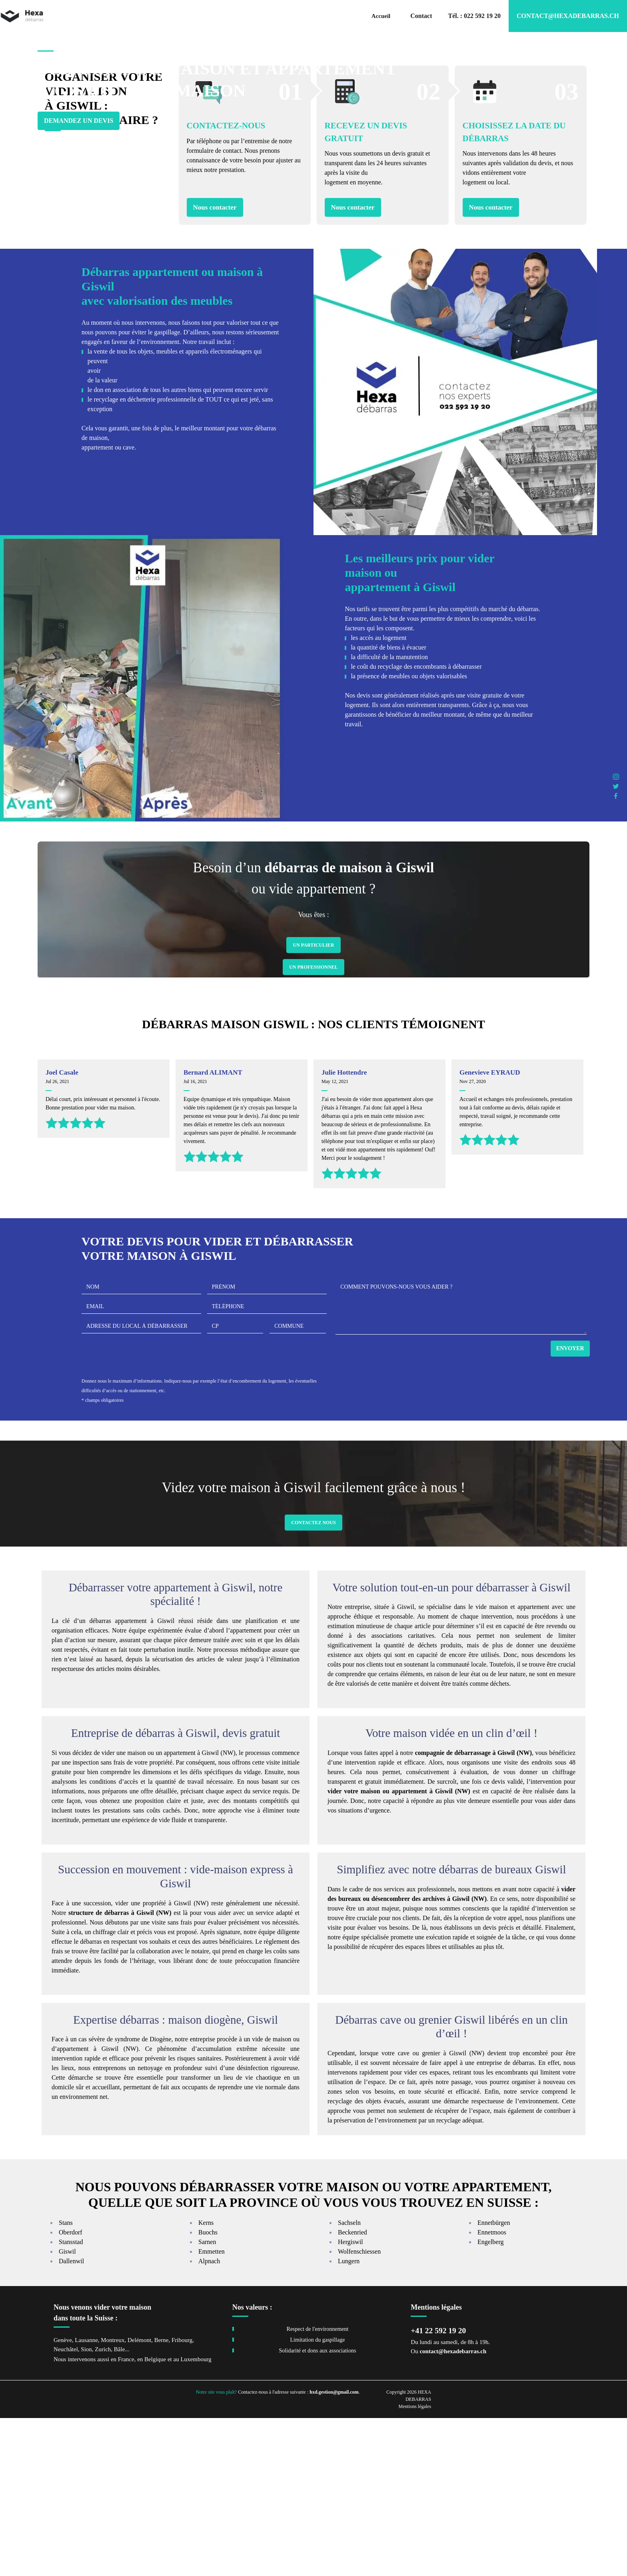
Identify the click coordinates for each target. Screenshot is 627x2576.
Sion (86, 2507)
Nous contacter (215, 365)
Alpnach (209, 2419)
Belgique (155, 2517)
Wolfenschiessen (359, 2409)
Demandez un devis (78, 139)
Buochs (208, 2390)
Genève (63, 2498)
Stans (66, 2381)
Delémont (139, 2498)
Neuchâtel (66, 2507)
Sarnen (207, 2400)
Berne (161, 2498)
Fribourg (182, 2498)
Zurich (103, 2507)
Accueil (380, 16)
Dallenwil (71, 2419)
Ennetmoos (491, 2390)
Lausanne (86, 2498)
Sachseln (349, 2381)
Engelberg (490, 2400)
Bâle (119, 2507)
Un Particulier (313, 1103)
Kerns (206, 2381)
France (126, 2517)
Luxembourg (195, 2517)
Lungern (348, 2419)
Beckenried (352, 2390)
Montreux (112, 2498)
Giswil (67, 2409)
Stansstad (71, 2400)
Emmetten (211, 2409)
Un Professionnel (313, 1125)
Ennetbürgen (493, 2381)
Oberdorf (70, 2390)
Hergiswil (350, 2400)
